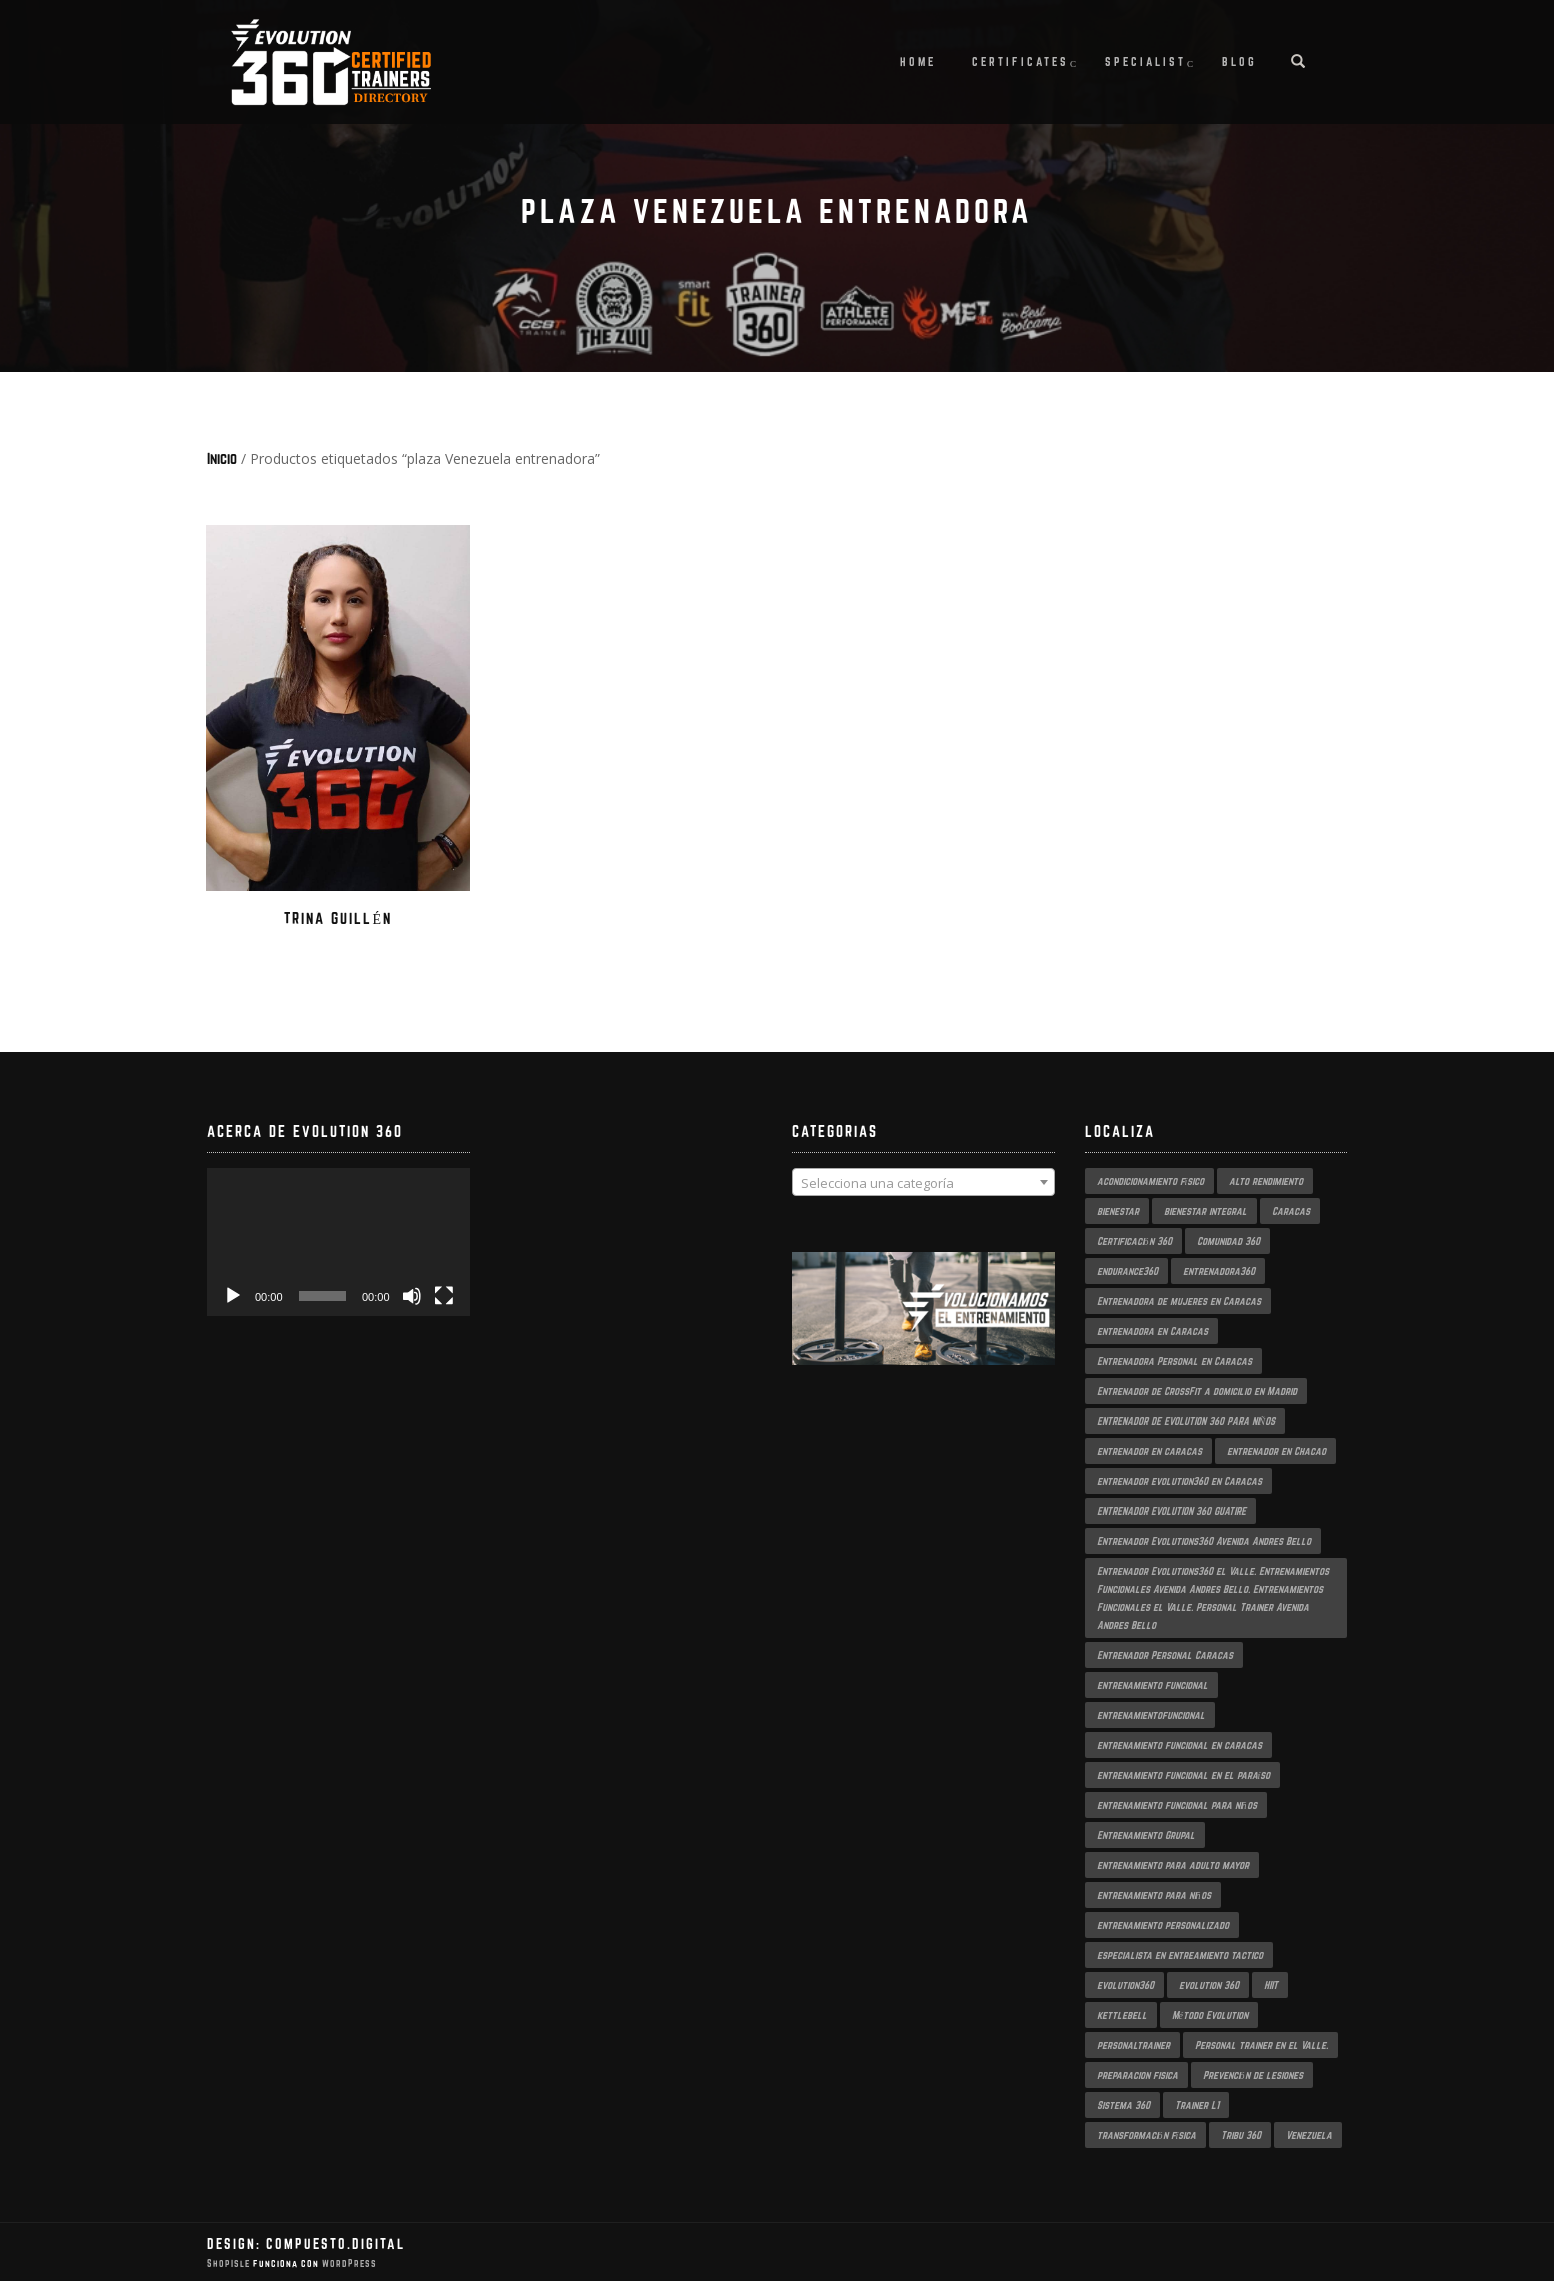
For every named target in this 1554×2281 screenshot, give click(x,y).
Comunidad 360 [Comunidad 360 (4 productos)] (1228, 1239)
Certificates (1020, 61)
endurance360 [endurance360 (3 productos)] (1127, 1269)
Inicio (222, 458)
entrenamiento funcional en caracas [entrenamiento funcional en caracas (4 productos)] (1179, 1743)
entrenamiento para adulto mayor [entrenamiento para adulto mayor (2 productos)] (1173, 1863)
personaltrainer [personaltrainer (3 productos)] (1133, 2043)
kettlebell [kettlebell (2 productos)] (1122, 2013)
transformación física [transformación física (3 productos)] (1147, 2133)
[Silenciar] (412, 1294)
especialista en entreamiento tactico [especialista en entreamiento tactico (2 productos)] (1180, 1953)
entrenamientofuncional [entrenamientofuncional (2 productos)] (1151, 1713)
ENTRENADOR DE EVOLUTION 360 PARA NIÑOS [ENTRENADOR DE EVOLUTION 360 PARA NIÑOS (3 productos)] (1186, 1419)
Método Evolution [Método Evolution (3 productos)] (1210, 2013)
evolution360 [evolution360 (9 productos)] (1125, 1983)
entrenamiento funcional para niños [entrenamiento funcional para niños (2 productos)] (1177, 1803)
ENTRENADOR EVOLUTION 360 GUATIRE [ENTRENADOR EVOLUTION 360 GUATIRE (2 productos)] (1171, 1509)
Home (918, 61)
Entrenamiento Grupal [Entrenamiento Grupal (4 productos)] (1146, 1833)
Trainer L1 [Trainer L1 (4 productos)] (1197, 2103)
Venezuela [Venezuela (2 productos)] (1309, 2133)
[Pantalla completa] (444, 1294)
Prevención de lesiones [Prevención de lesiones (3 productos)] (1253, 2073)
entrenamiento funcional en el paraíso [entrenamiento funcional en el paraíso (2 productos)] (1184, 1773)
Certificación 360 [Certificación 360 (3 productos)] (1134, 1239)
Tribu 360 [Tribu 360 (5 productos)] (1241, 2133)
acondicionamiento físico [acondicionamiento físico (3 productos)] (1151, 1179)
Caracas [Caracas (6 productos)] (1291, 1209)
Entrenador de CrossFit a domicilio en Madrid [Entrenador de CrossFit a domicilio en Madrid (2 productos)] (1197, 1389)
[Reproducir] (233, 1294)
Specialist (1145, 61)
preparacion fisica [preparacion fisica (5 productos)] (1137, 2073)
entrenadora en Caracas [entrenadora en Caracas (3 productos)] (1152, 1329)
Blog (1239, 61)
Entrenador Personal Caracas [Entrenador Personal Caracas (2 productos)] (1165, 1653)
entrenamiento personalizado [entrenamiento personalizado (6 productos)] (1163, 1923)
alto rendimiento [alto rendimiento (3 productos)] (1266, 1179)
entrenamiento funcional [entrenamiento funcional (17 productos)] (1152, 1683)
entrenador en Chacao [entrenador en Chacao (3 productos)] (1276, 1449)
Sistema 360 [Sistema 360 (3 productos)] (1123, 2103)
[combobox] (923, 1181)
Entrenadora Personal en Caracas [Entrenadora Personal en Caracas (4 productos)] (1174, 1359)
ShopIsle (230, 2262)
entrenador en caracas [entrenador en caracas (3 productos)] (1149, 1449)
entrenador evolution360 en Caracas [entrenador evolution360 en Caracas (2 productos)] (1179, 1479)
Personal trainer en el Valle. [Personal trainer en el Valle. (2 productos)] (1261, 2043)
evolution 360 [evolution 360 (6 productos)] (1209, 1983)
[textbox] (923, 1182)
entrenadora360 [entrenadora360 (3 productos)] (1219, 1269)
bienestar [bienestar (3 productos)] (1118, 1209)
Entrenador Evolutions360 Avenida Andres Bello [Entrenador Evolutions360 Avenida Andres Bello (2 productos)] (1204, 1539)
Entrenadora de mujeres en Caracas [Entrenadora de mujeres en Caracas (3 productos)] (1179, 1299)
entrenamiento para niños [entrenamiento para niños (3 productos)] (1154, 1893)
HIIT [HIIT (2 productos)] (1271, 1983)
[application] (338, 1240)
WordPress (348, 2262)
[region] (923, 1327)
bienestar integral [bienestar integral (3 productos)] (1205, 1209)
